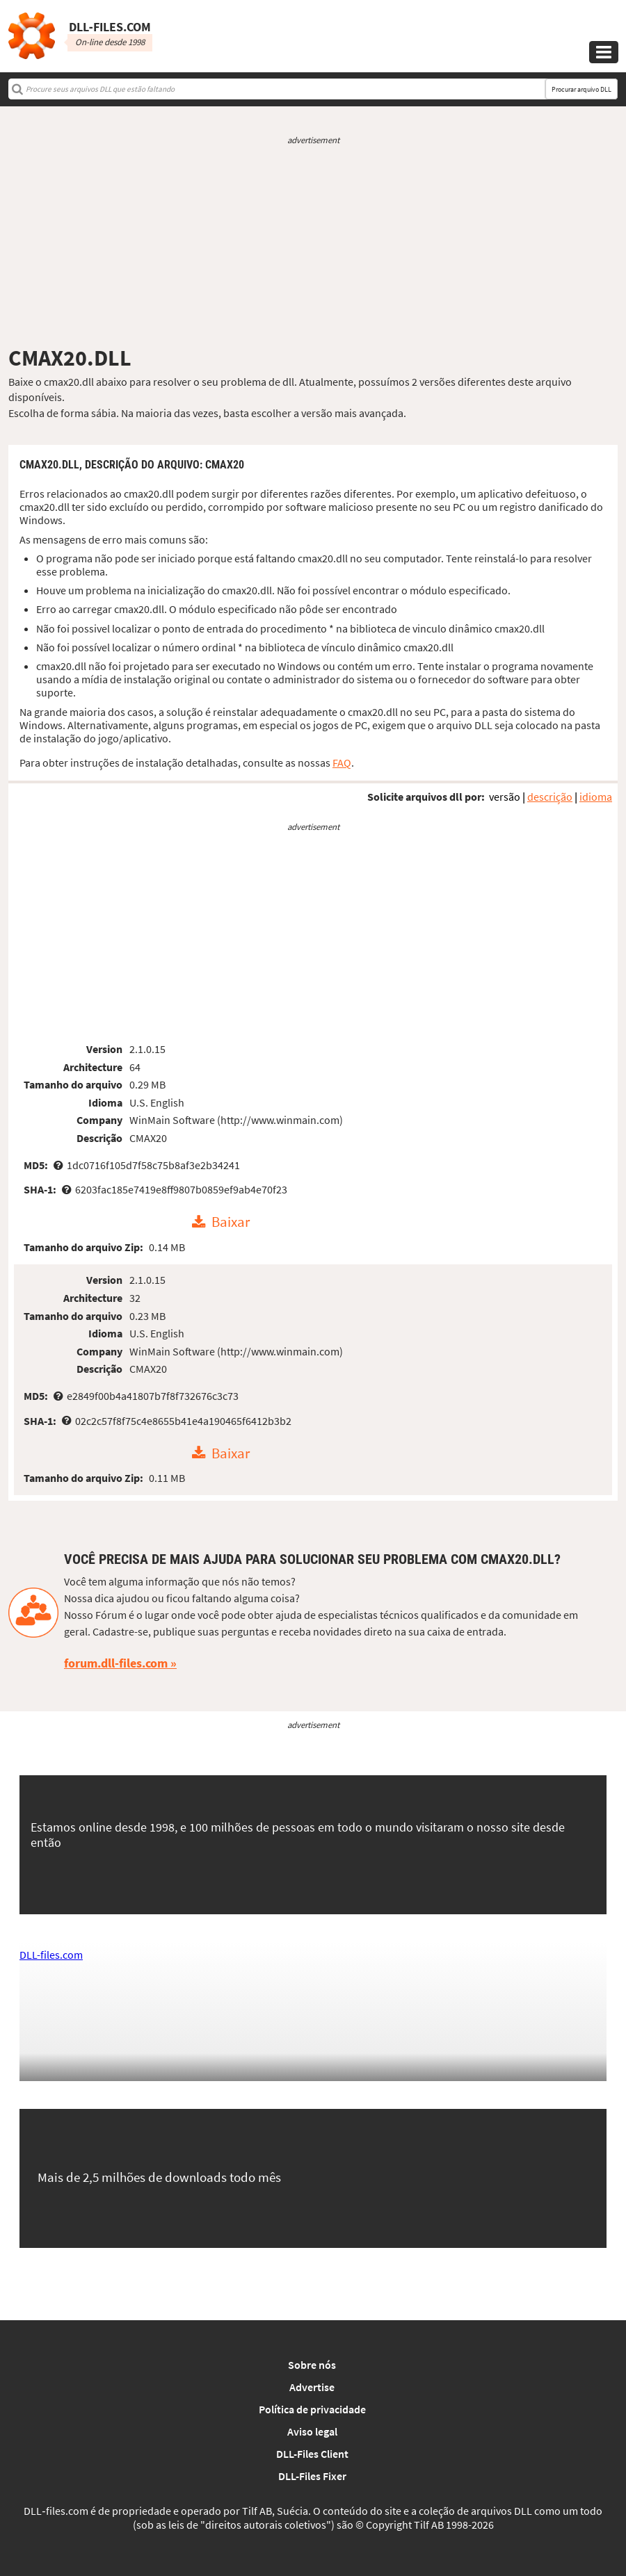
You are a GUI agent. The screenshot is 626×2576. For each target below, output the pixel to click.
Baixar (230, 1223)
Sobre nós (312, 2364)
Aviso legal (312, 2431)
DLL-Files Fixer (312, 2475)
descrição (549, 797)
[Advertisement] (313, 245)
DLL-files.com (51, 1955)
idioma (595, 797)
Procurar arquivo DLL (581, 89)
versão (504, 797)
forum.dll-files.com (116, 1663)
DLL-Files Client (312, 2453)
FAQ (341, 762)
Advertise (312, 2386)
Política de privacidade (312, 2409)
